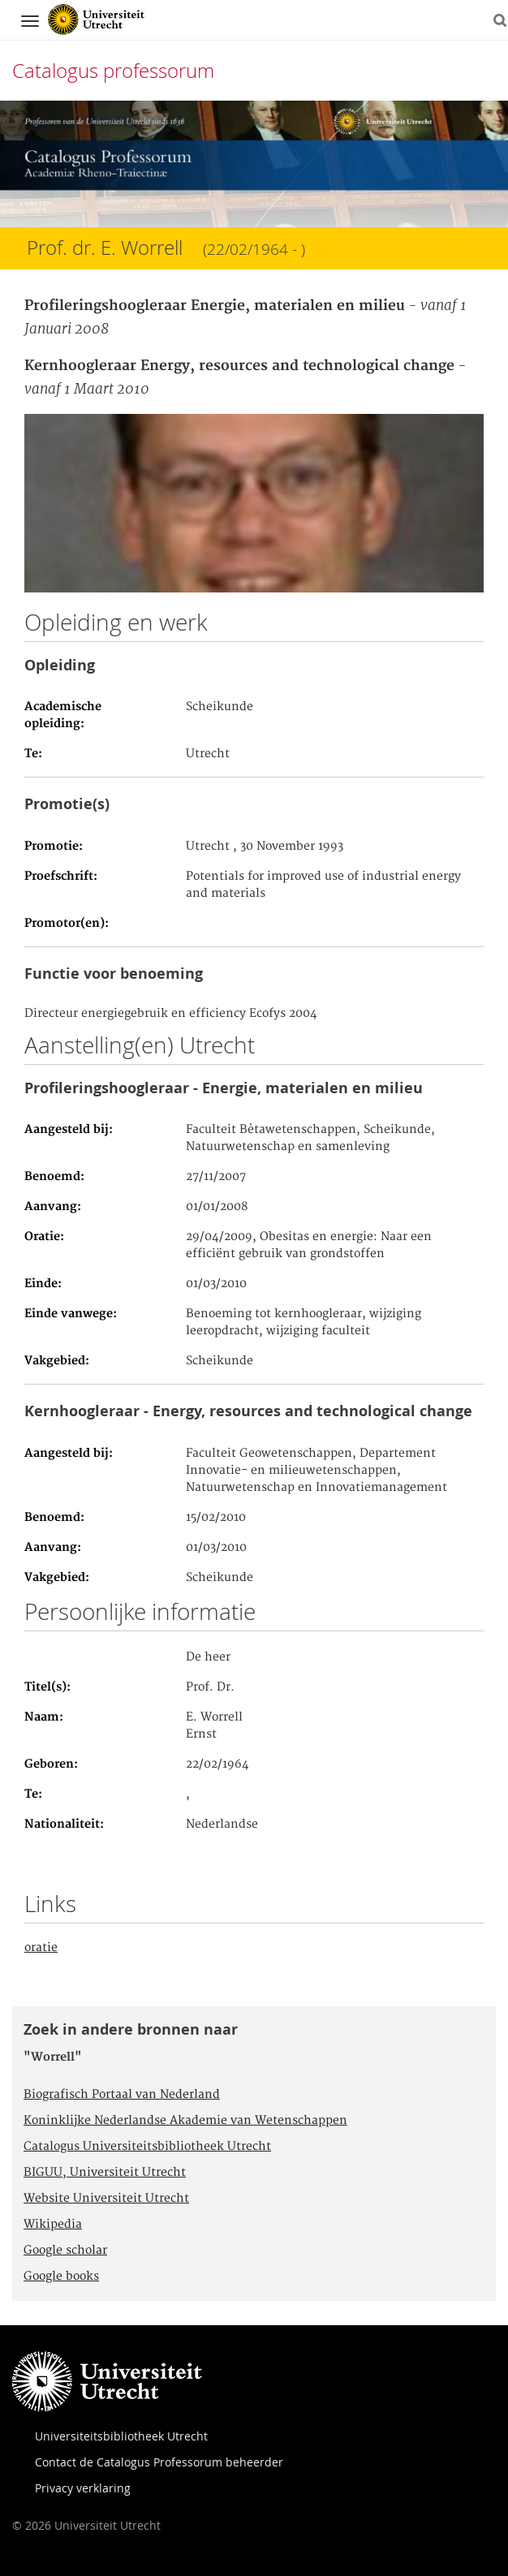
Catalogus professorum (113, 71)
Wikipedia (53, 2224)
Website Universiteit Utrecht (106, 2198)
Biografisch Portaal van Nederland (122, 2094)
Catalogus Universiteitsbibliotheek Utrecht (147, 2146)
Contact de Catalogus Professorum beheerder (159, 2462)
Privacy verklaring (83, 2488)
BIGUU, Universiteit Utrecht (105, 2172)
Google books (61, 2276)
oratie (41, 1948)
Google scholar (65, 2250)
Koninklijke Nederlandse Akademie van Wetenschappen (185, 2120)
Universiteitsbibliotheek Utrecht (121, 2436)
